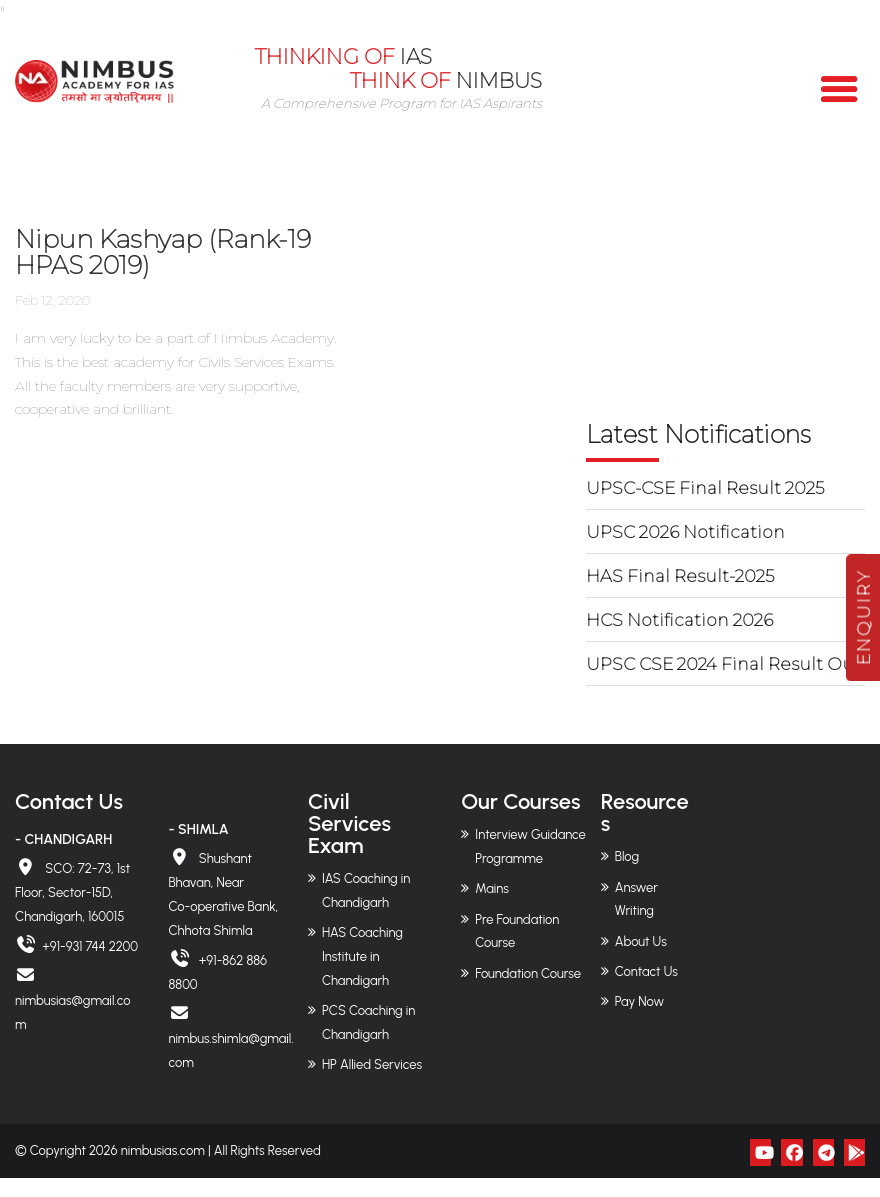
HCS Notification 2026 (679, 620)
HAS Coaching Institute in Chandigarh (362, 956)
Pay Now (639, 1001)
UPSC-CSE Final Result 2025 (705, 488)
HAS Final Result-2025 (680, 576)
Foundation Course (528, 972)
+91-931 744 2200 (90, 946)
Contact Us (646, 971)
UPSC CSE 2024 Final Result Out (723, 664)
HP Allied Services (372, 1064)
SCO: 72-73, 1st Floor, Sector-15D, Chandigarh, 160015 (72, 892)
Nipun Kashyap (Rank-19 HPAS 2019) (171, 252)
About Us (641, 940)
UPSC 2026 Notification (685, 532)
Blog (627, 856)
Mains (492, 888)
